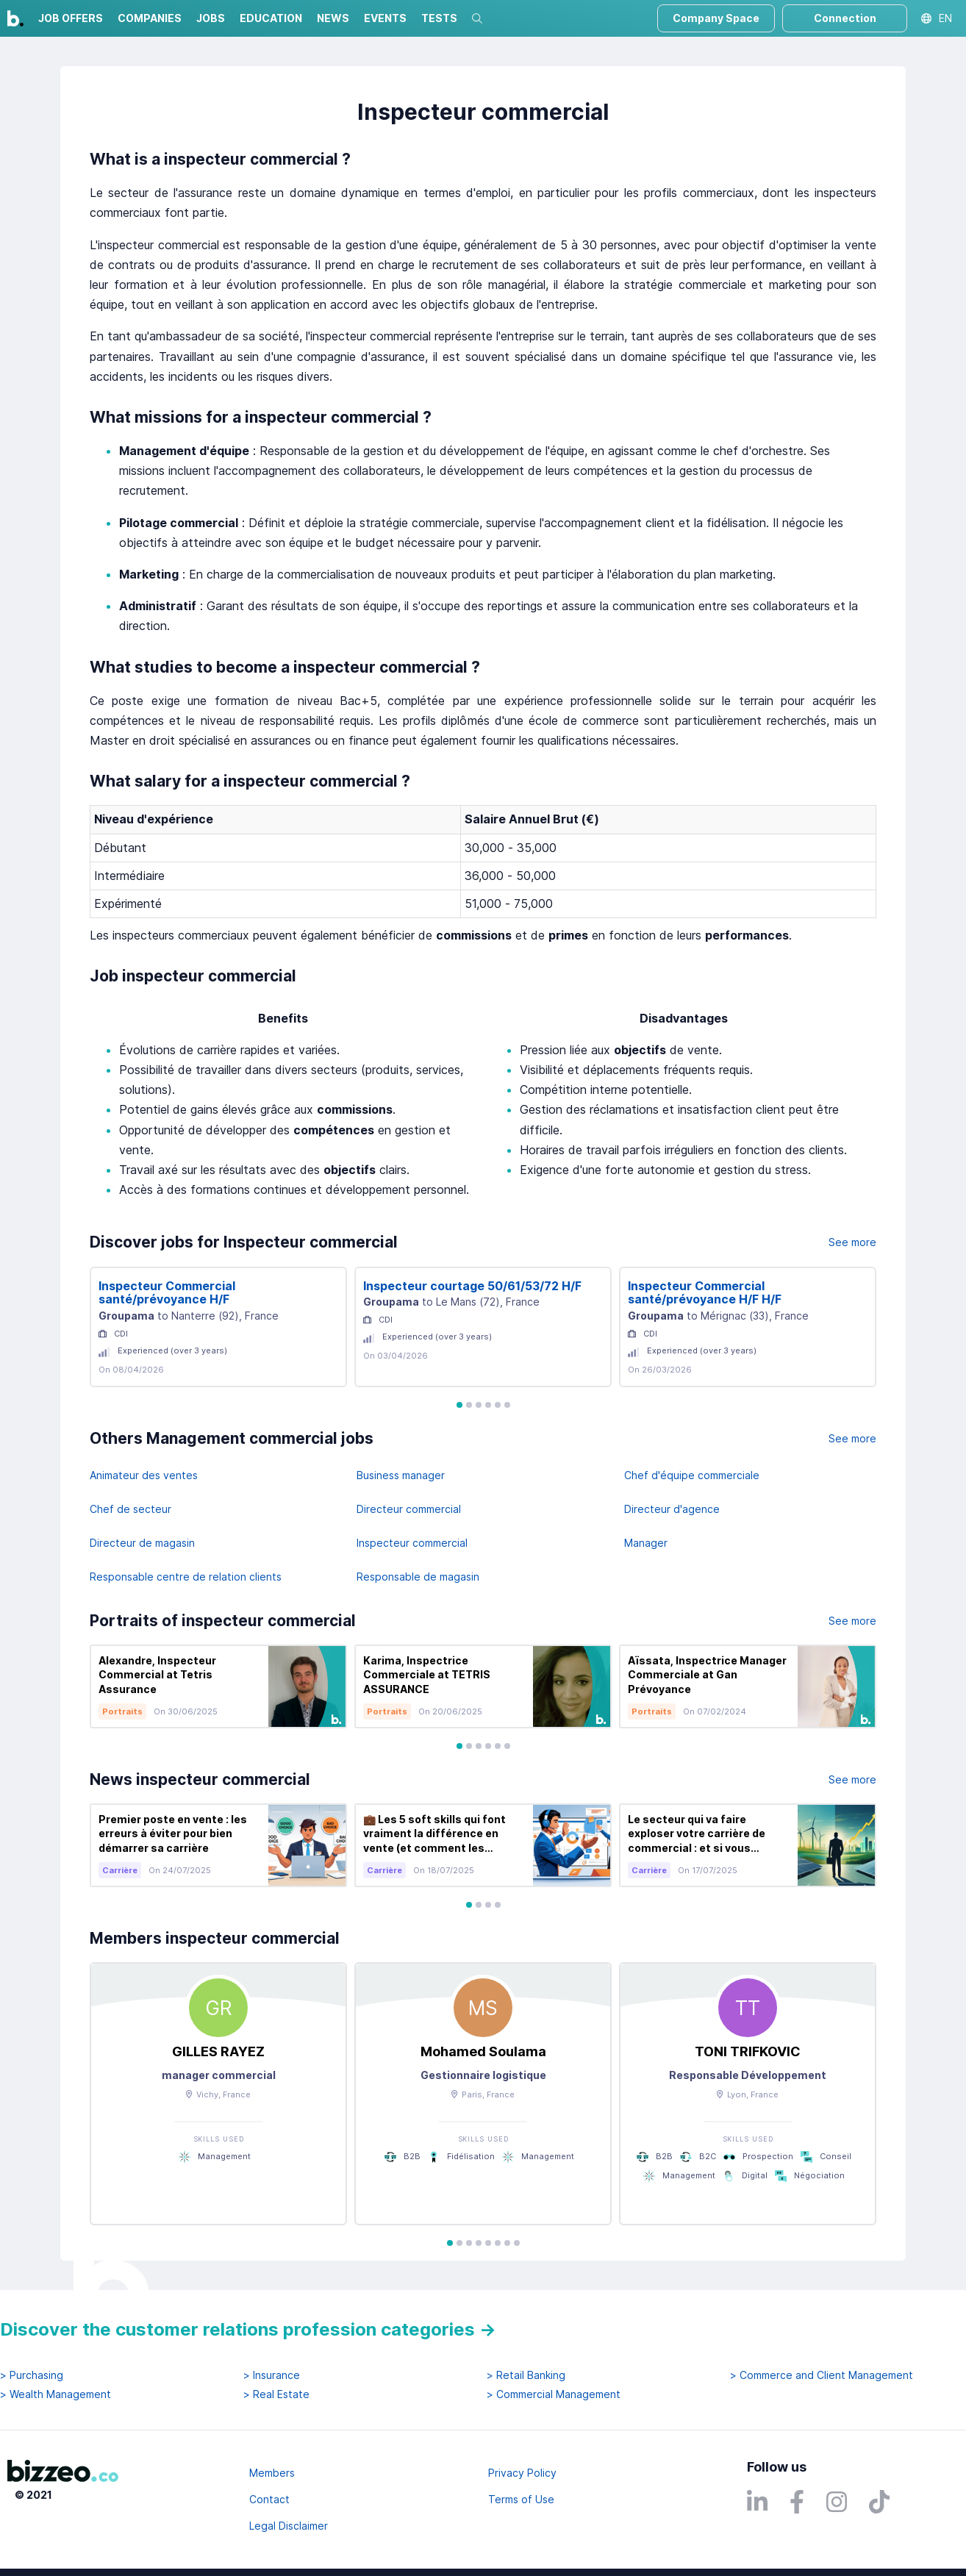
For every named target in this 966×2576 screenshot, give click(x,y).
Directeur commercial (409, 1509)
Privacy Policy (522, 2472)
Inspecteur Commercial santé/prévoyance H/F (167, 1292)
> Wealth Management (55, 2394)
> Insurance (271, 2375)
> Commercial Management (553, 2394)
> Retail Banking (526, 2375)
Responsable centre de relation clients (186, 1576)
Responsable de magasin (418, 1576)
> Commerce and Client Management (821, 2375)
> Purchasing (31, 2375)
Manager (646, 1542)
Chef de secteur (130, 1509)
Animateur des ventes (144, 1475)
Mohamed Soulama (483, 2051)
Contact (269, 2499)
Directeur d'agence (672, 1509)
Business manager (401, 1475)
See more (852, 1242)
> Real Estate (276, 2394)
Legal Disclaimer (288, 2525)
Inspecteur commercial (412, 1542)
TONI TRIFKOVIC (748, 2051)
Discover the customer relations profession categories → (248, 2329)
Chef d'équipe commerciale (691, 1475)
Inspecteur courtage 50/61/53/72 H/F (472, 1285)
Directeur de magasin (142, 1542)
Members (272, 2472)
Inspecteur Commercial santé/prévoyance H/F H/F (704, 1292)
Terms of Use (521, 2499)
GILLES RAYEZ (218, 2051)
